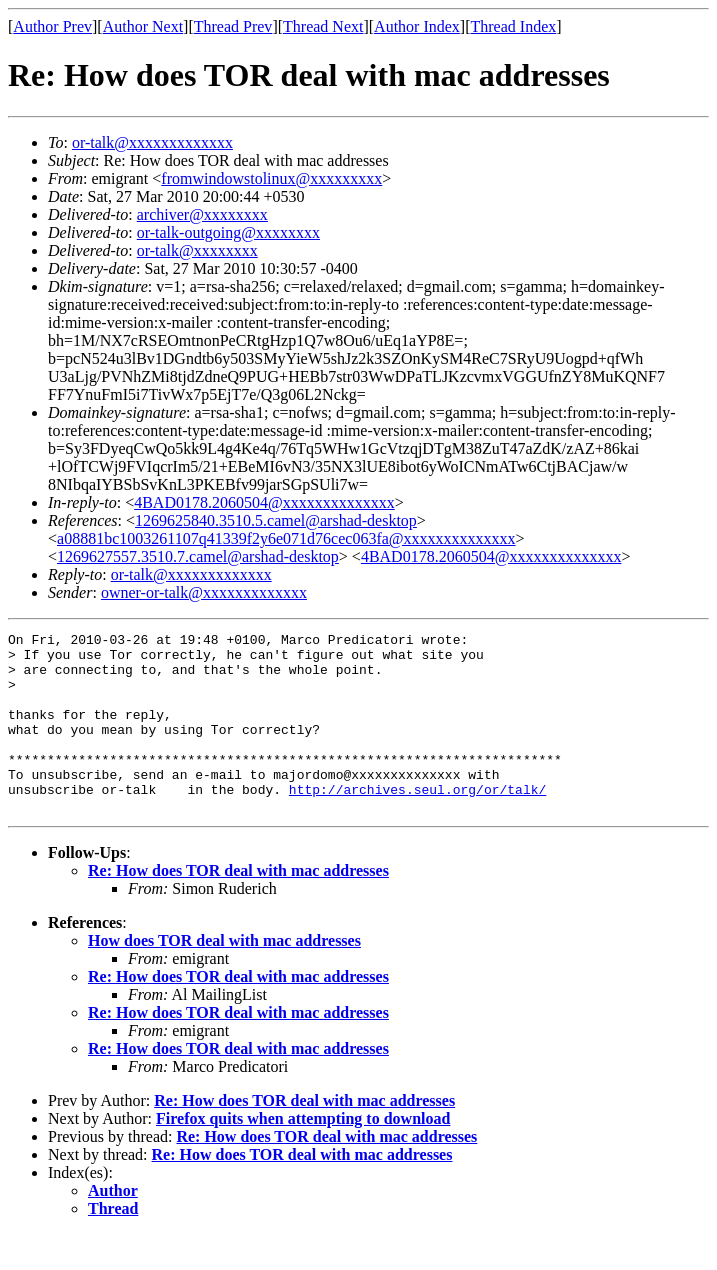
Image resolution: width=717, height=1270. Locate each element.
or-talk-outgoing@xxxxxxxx (228, 232)
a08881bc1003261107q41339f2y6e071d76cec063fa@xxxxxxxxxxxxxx (286, 538)
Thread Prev (233, 26)
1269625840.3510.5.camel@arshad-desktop (276, 520)
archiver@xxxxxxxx (202, 214)
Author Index (417, 26)
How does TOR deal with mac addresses (224, 976)
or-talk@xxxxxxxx (197, 250)
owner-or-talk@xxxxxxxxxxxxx (204, 592)
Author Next (143, 26)
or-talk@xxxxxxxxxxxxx (152, 142)
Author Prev (52, 26)
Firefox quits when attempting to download (303, 1154)
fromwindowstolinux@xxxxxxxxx (271, 178)
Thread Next (323, 26)
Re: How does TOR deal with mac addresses (238, 906)
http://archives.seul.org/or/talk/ (417, 822)
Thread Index (514, 26)
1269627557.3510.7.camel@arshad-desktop (198, 556)
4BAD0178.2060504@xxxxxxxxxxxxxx (264, 502)
